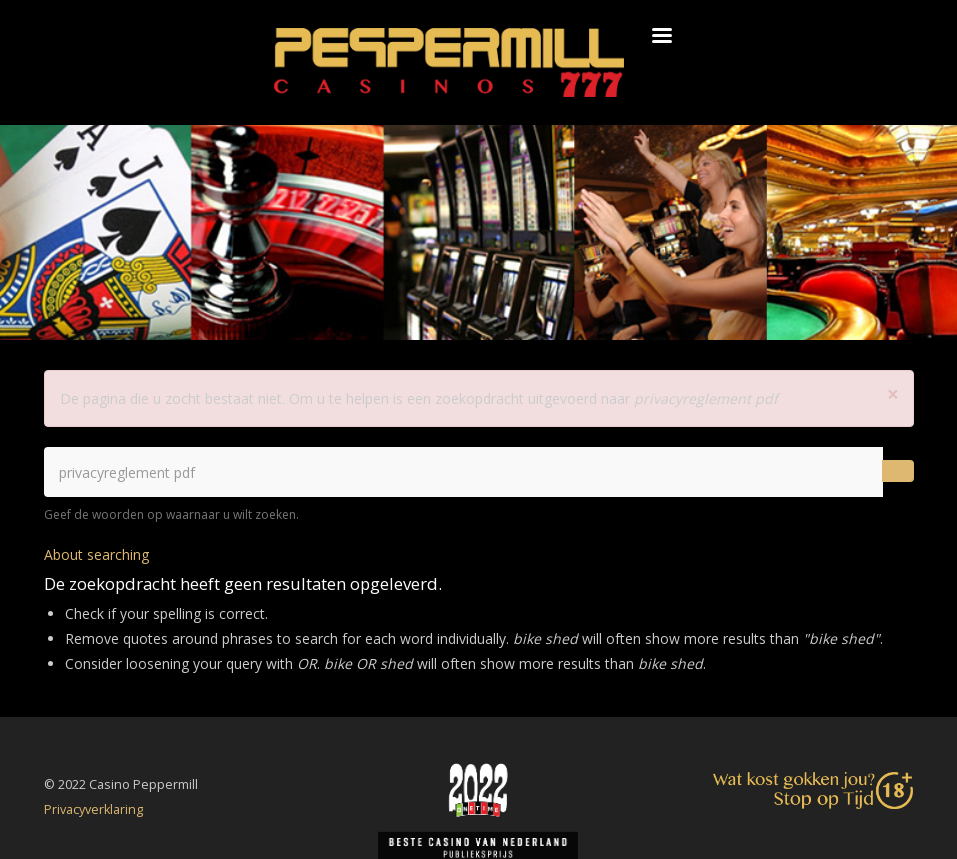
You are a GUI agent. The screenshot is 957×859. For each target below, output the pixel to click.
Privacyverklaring (93, 809)
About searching (96, 554)
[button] (893, 394)
